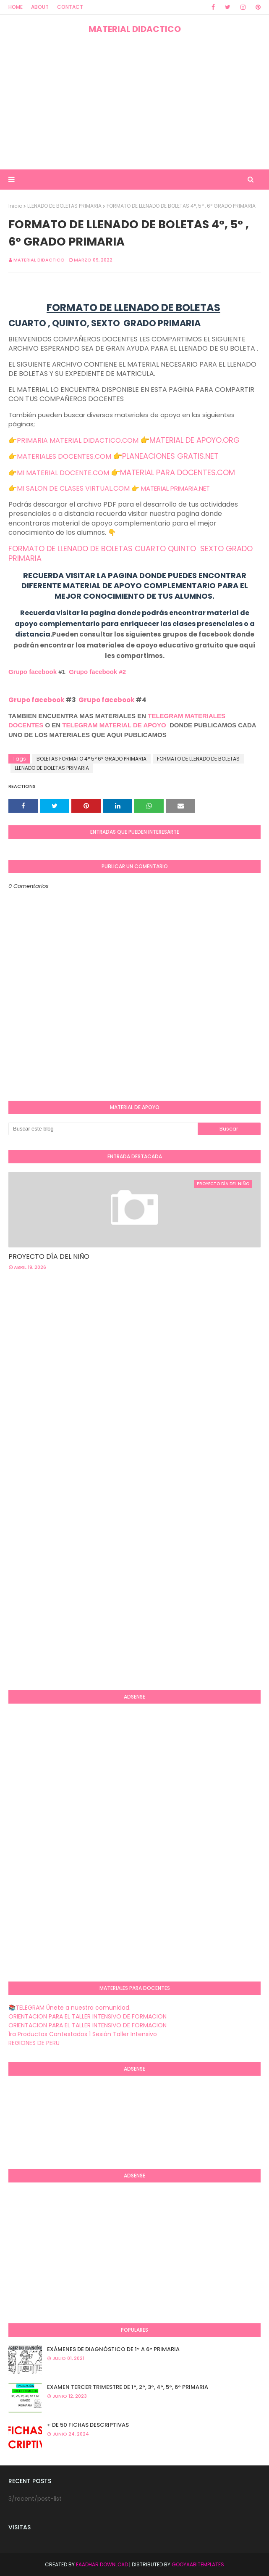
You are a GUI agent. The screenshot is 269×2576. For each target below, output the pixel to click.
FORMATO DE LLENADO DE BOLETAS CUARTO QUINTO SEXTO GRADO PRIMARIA (130, 553)
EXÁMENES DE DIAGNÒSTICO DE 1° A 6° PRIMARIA (113, 2349)
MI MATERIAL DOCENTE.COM (63, 473)
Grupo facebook (32, 671)
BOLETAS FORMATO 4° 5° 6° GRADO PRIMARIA (91, 758)
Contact (70, 7)
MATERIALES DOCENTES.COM (64, 456)
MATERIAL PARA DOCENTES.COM (177, 472)
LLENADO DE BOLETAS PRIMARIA (64, 205)
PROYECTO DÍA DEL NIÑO (48, 1256)
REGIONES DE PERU (34, 2043)
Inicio (15, 205)
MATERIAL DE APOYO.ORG (194, 440)
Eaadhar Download (102, 2564)
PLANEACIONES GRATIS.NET (170, 456)
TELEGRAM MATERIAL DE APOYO (114, 725)
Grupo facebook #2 (97, 671)
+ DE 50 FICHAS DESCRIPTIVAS (88, 2425)
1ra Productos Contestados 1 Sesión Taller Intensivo (82, 2034)
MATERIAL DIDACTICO (135, 29)
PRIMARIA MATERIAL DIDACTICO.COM (77, 440)
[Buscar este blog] (103, 1129)
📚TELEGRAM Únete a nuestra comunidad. (69, 2007)
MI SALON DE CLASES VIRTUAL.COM (73, 488)
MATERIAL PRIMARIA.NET (175, 488)
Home (15, 7)
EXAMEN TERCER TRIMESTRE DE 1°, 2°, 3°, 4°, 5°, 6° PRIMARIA (127, 2387)
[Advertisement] (134, 102)
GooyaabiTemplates (198, 2564)
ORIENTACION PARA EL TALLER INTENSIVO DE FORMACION (87, 2016)
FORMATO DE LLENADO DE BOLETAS (198, 758)
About (40, 7)
